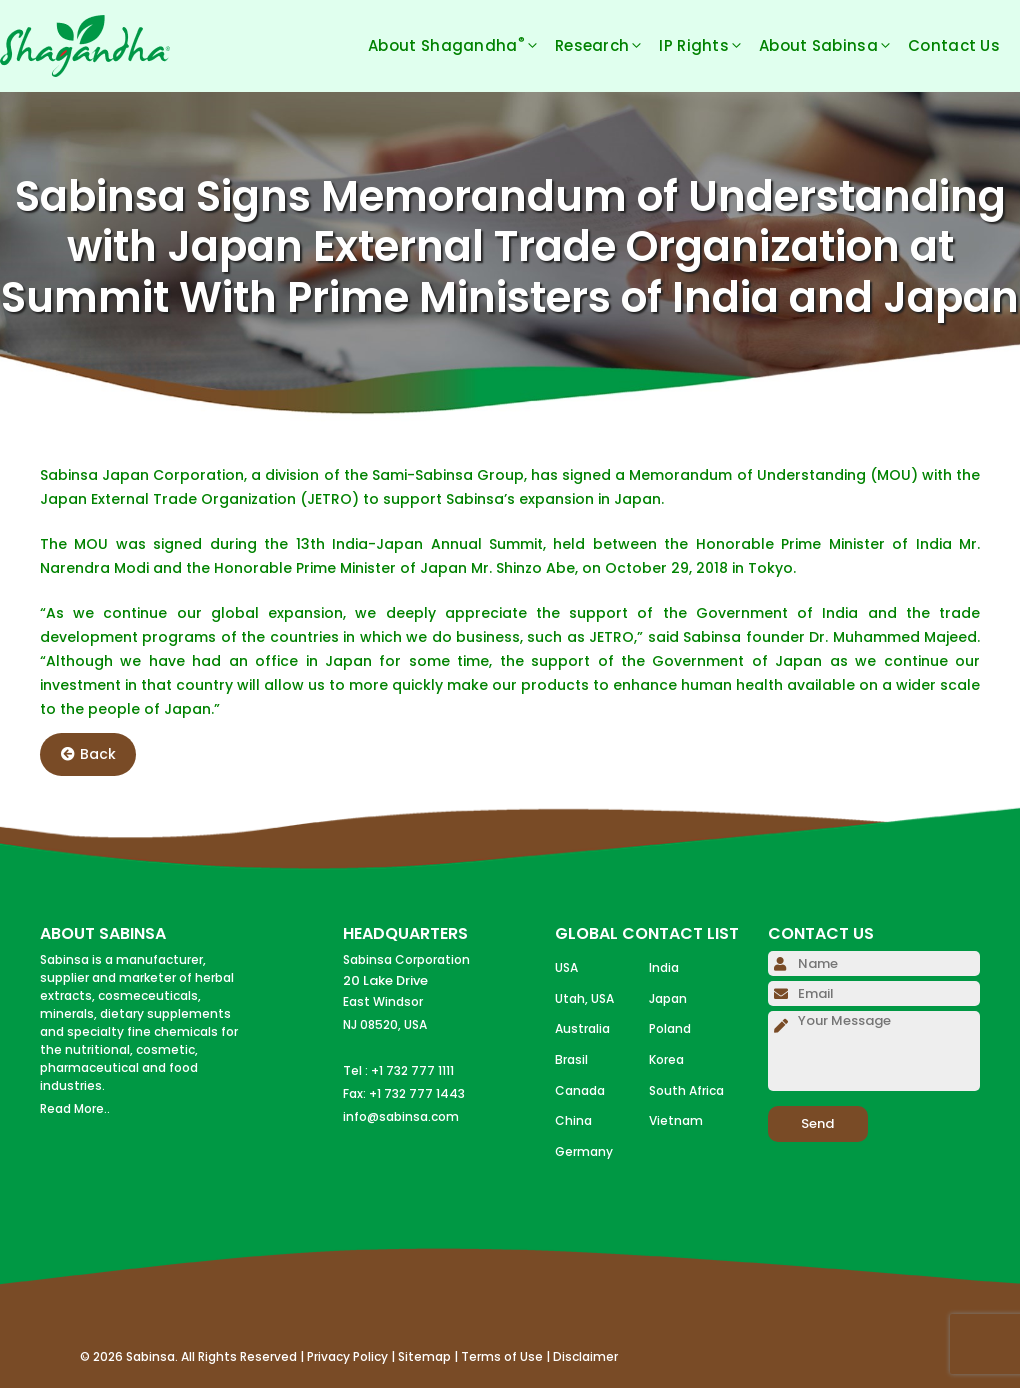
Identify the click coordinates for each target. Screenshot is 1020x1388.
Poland (670, 1028)
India (664, 967)
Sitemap (424, 1356)
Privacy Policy (347, 1356)
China (573, 1120)
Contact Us (954, 45)
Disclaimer (585, 1356)
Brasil (571, 1059)
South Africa (686, 1090)
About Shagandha (461, 46)
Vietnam (676, 1120)
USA (566, 967)
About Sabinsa (833, 46)
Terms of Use (502, 1356)
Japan (668, 998)
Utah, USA (584, 998)
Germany (584, 1151)
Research (607, 46)
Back (88, 754)
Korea (666, 1059)
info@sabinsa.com (401, 1116)
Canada (580, 1090)
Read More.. (75, 1108)
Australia (582, 1028)
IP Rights (709, 46)
